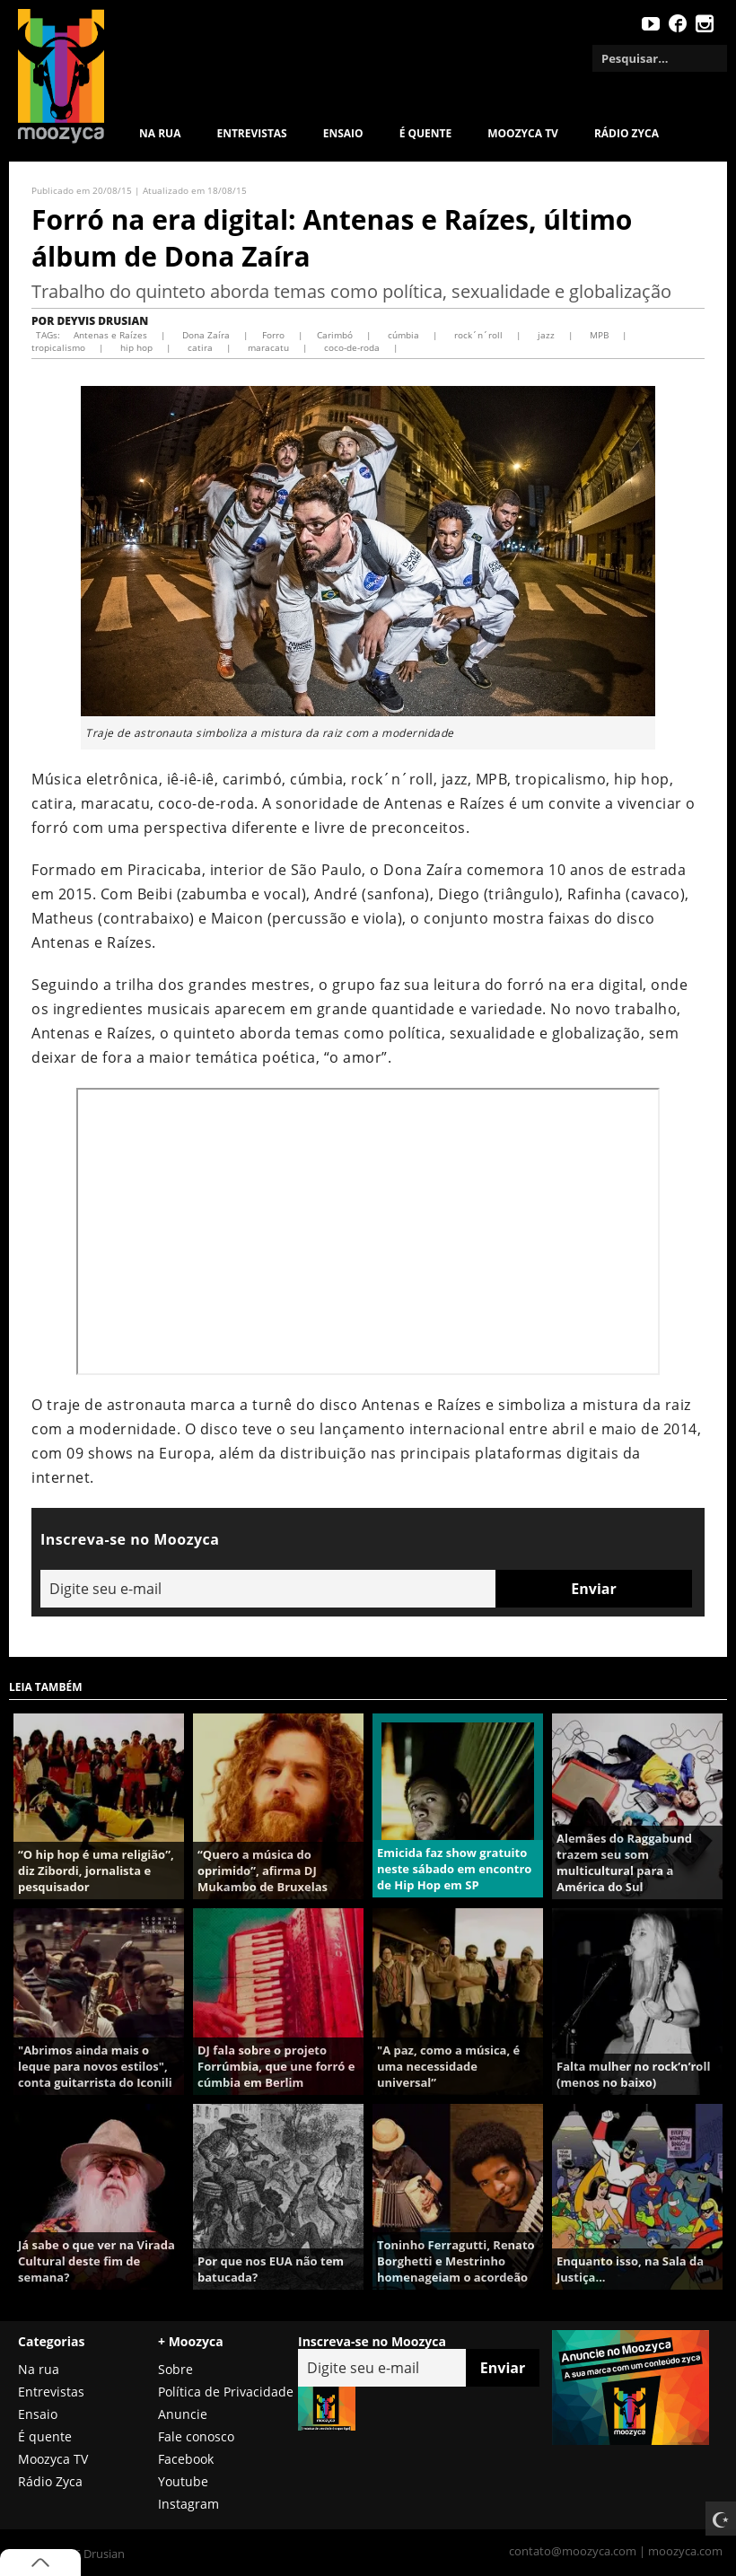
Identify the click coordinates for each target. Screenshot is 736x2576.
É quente (425, 133)
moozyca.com (685, 2551)
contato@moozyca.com (572, 2551)
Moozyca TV (53, 2458)
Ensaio (343, 133)
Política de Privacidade (226, 2391)
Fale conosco (196, 2436)
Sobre (175, 2369)
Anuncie (182, 2414)
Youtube (183, 2481)
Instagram (188, 2503)
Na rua (159, 133)
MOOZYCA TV (522, 133)
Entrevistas (251, 133)
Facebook (186, 2458)
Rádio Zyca (626, 133)
